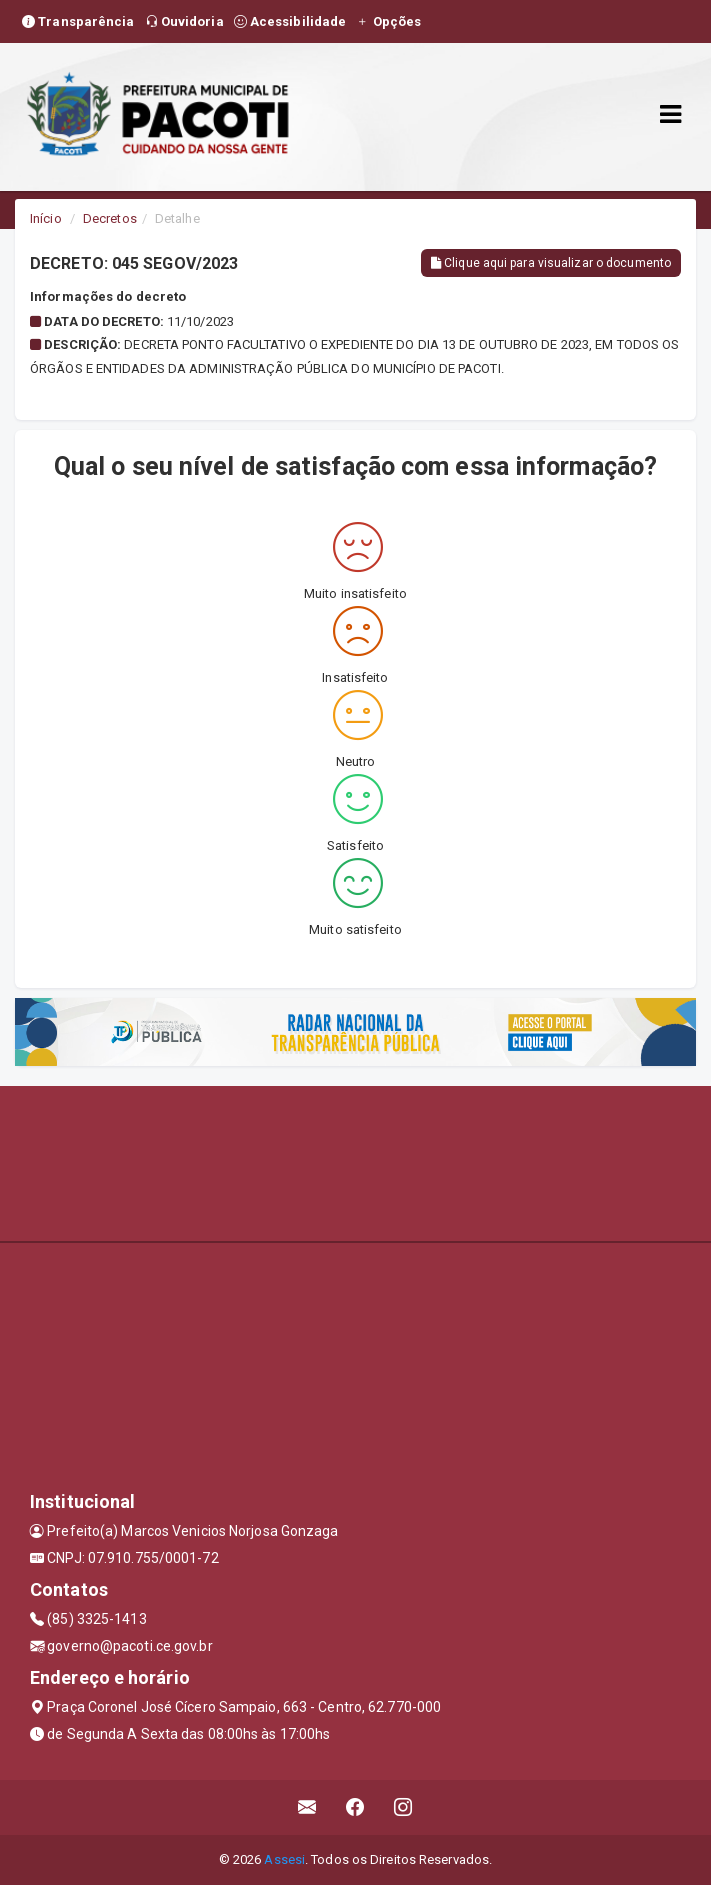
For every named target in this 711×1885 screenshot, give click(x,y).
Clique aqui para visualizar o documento (551, 263)
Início (46, 218)
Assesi (284, 1859)
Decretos (110, 218)
